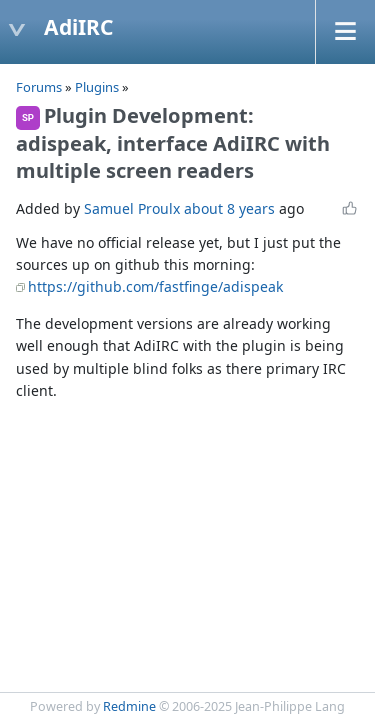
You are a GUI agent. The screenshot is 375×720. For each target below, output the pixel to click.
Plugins (97, 87)
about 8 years (229, 208)
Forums (39, 87)
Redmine (129, 706)
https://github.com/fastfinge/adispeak (155, 286)
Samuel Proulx (132, 208)
